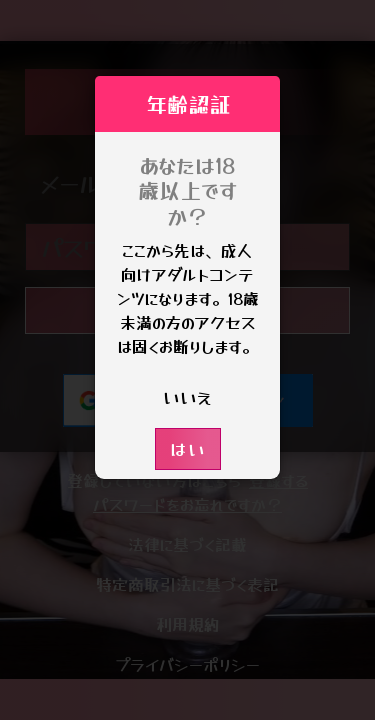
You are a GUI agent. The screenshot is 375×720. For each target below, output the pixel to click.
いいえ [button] (187, 396)
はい (188, 448)
